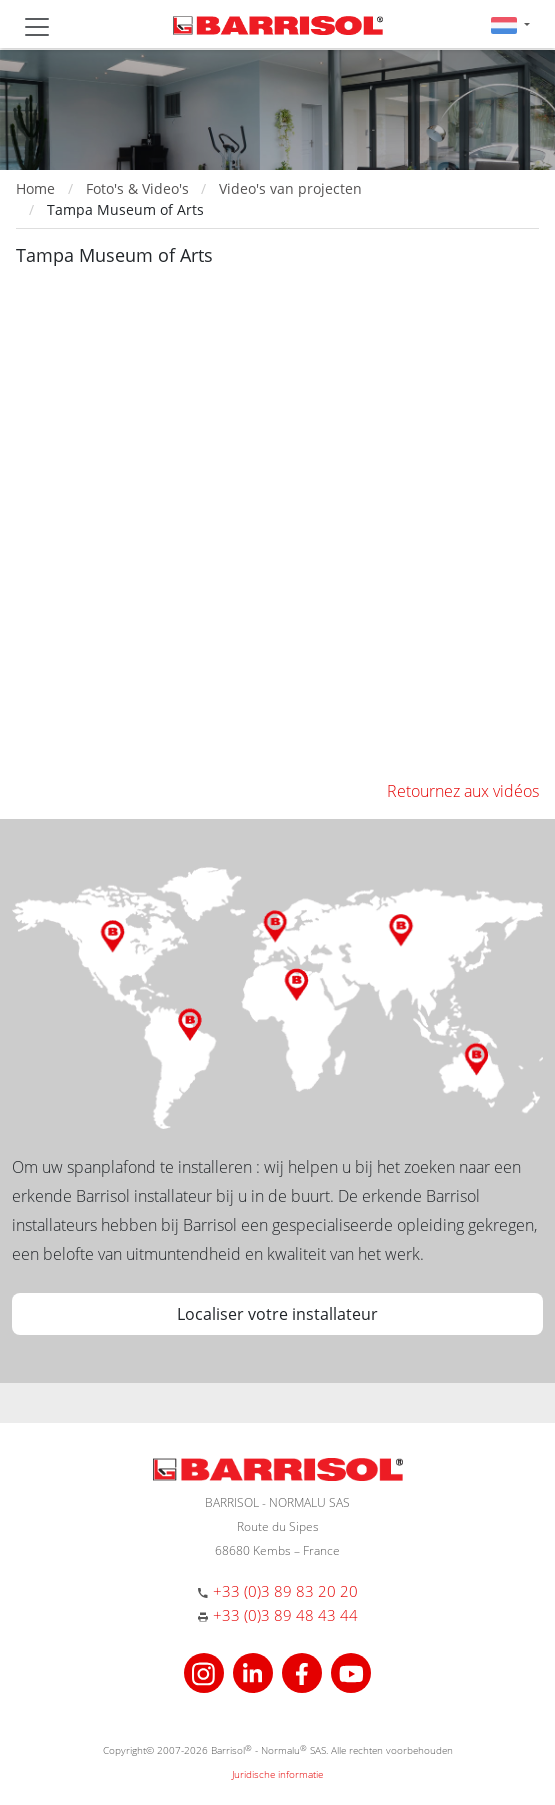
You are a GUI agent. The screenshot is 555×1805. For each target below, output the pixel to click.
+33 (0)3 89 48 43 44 (285, 1615)
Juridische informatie (277, 1774)
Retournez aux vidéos (463, 791)
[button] (510, 24)
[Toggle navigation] (37, 27)
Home (35, 188)
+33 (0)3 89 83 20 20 (285, 1591)
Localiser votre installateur (277, 1314)
